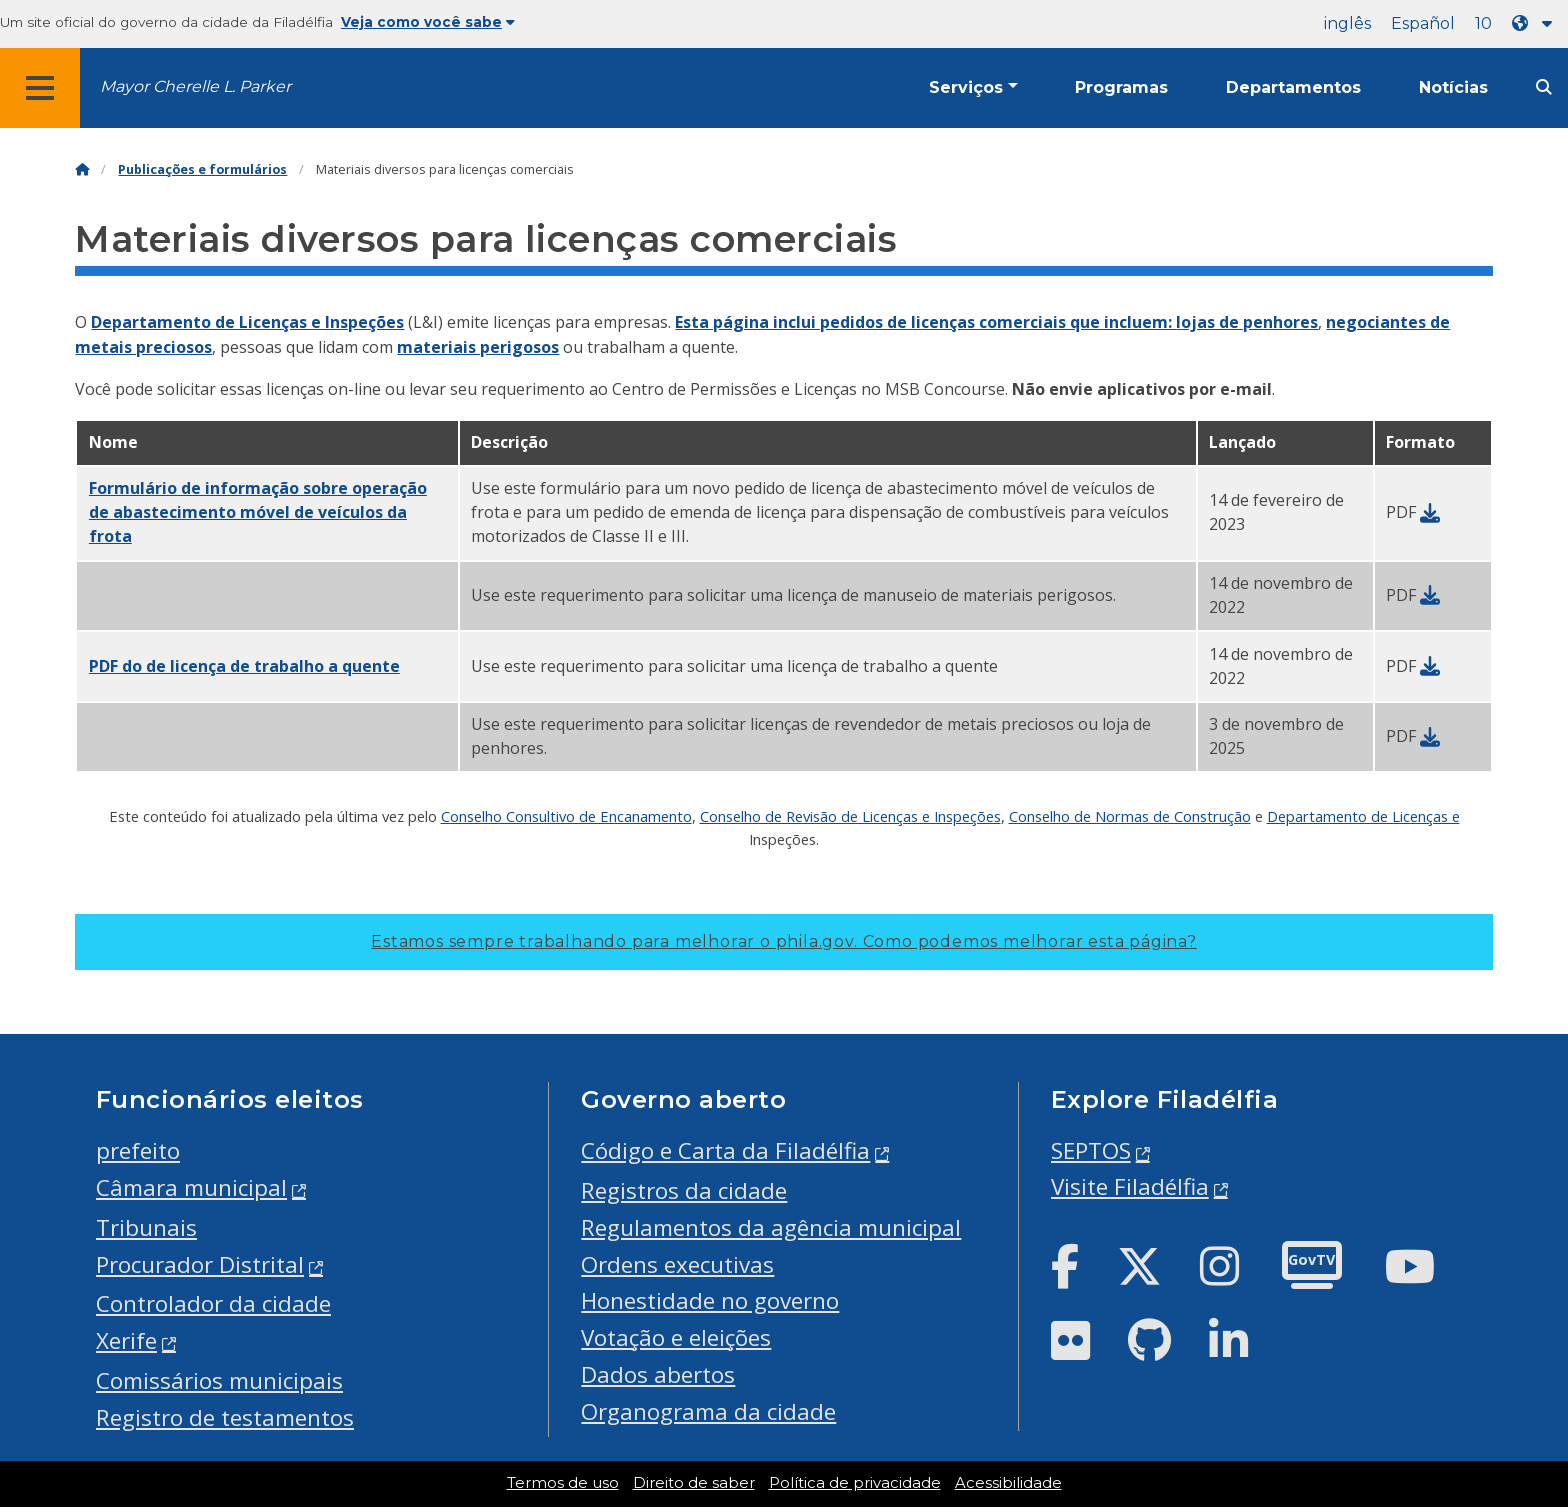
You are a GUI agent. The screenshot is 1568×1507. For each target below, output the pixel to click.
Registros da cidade (684, 1190)
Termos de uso (563, 1483)
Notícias (1453, 87)
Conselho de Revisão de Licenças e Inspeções (850, 816)
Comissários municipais (219, 1380)
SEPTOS (1091, 1150)
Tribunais (146, 1227)
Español (1423, 23)
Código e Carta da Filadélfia (725, 1150)
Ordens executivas (677, 1264)
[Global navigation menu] (40, 88)
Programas (1121, 87)
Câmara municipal (191, 1187)
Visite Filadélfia (1130, 1186)
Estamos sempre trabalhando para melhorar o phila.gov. (783, 941)
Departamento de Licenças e (1363, 816)
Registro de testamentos (225, 1417)
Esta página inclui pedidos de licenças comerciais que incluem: (925, 322)
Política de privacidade (855, 1483)
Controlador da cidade (213, 1303)
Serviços (966, 87)
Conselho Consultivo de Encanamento (566, 816)
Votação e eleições (676, 1337)
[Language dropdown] (1536, 23)
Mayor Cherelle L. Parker (195, 86)
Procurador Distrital (200, 1264)
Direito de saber (694, 1483)
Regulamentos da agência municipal (771, 1227)
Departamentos (1293, 87)
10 (1483, 23)
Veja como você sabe (428, 22)
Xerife (126, 1340)
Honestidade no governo (710, 1300)
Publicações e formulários (202, 169)
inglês (1347, 23)
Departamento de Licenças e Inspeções (247, 322)
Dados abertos (658, 1374)
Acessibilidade (1008, 1483)
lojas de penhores (1247, 322)
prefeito (138, 1150)
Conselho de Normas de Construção (1130, 816)
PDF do (244, 666)
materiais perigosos (478, 347)
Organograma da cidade (708, 1411)
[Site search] (1544, 87)
